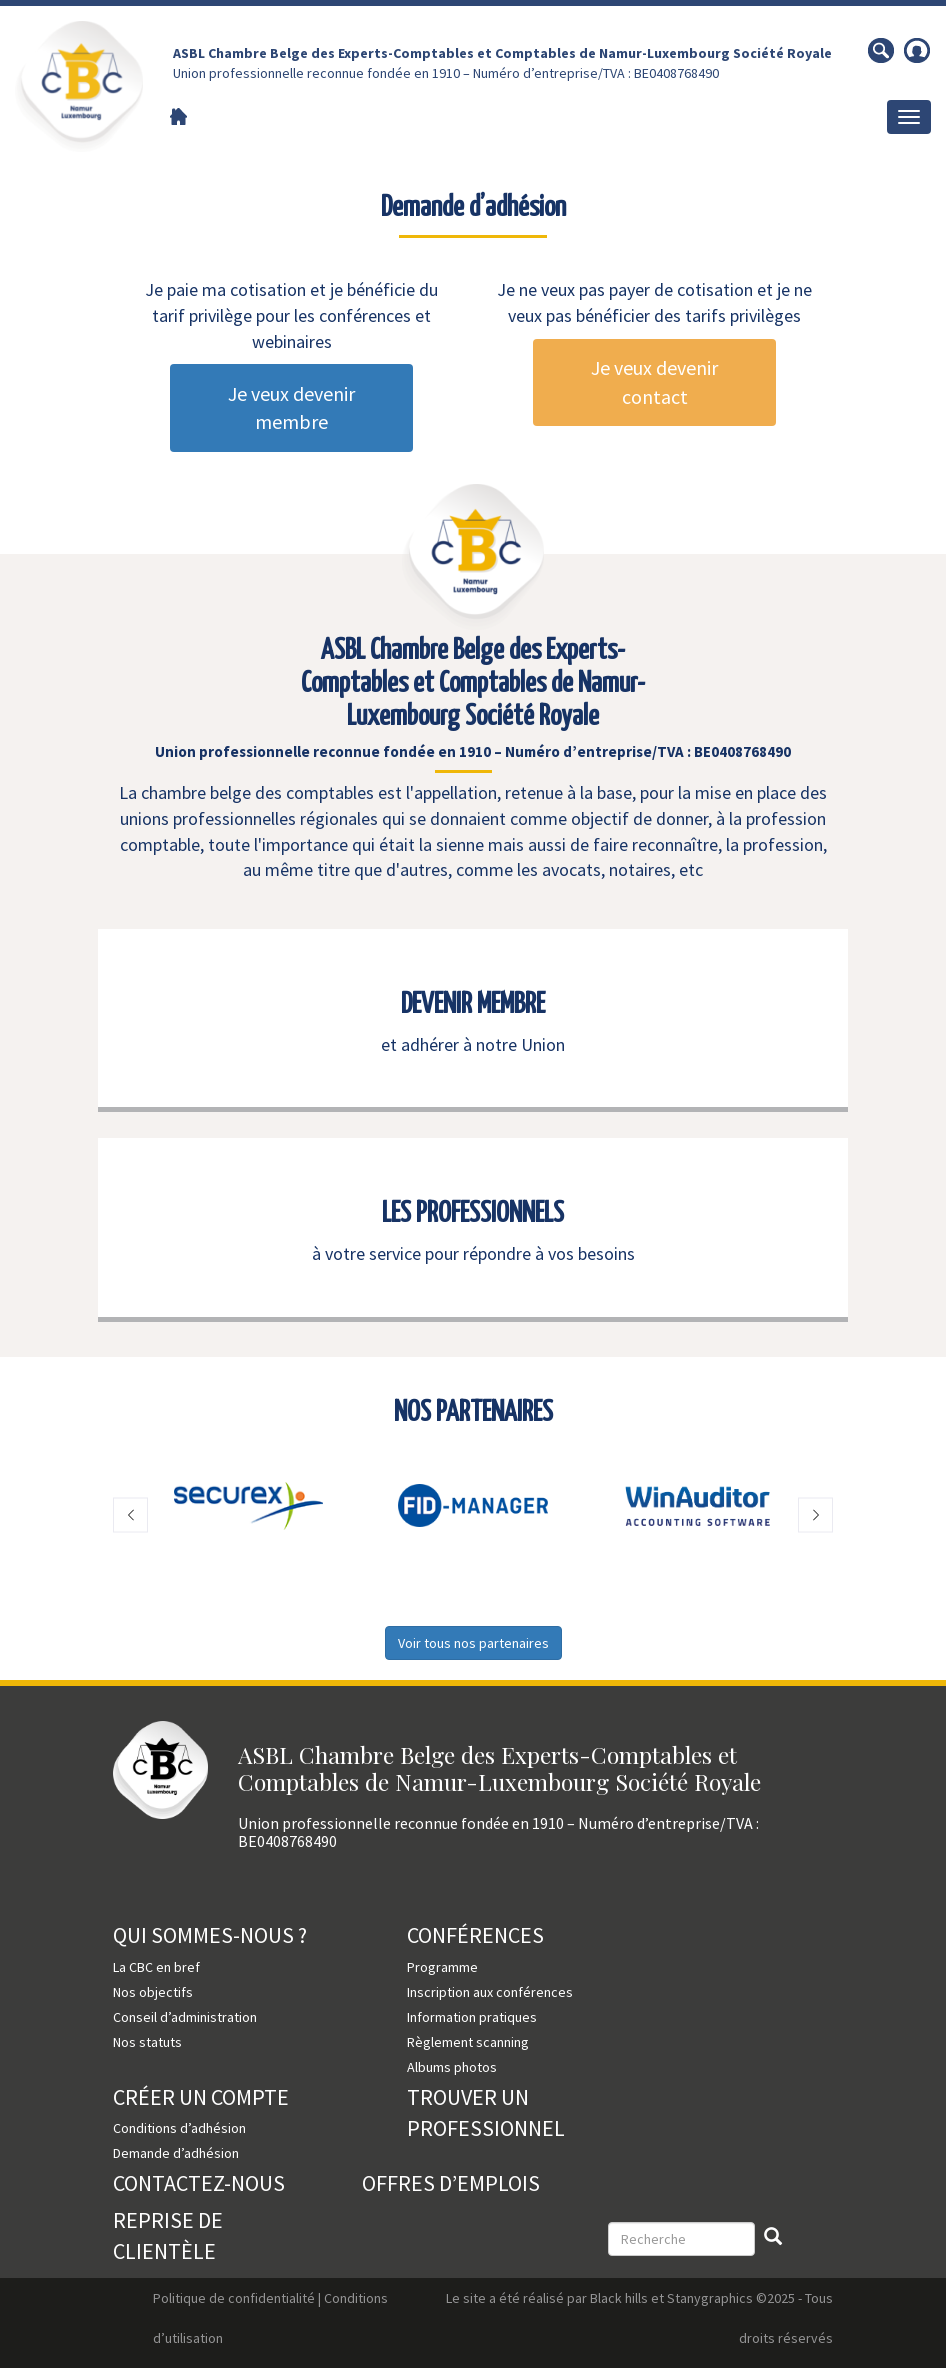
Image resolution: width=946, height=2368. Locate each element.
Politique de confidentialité (234, 2298)
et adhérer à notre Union (473, 1044)
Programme (442, 1967)
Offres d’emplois (451, 2183)
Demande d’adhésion (176, 2153)
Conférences (475, 1935)
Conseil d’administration (185, 2017)
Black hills (619, 2298)
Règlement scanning (468, 2042)
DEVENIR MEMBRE (473, 1005)
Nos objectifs (153, 1992)
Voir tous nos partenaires (473, 1643)
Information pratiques (472, 2017)
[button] (130, 1515)
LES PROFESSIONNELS (473, 1214)
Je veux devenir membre (291, 408)
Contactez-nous (199, 2183)
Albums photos (452, 2067)
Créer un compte (201, 2097)
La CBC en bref (156, 1967)
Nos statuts (147, 2042)
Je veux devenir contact (654, 382)
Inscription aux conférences (490, 1992)
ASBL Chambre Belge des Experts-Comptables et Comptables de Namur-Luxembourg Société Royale (502, 53)
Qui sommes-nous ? (210, 1935)
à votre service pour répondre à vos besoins (473, 1253)
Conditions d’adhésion (179, 2128)
